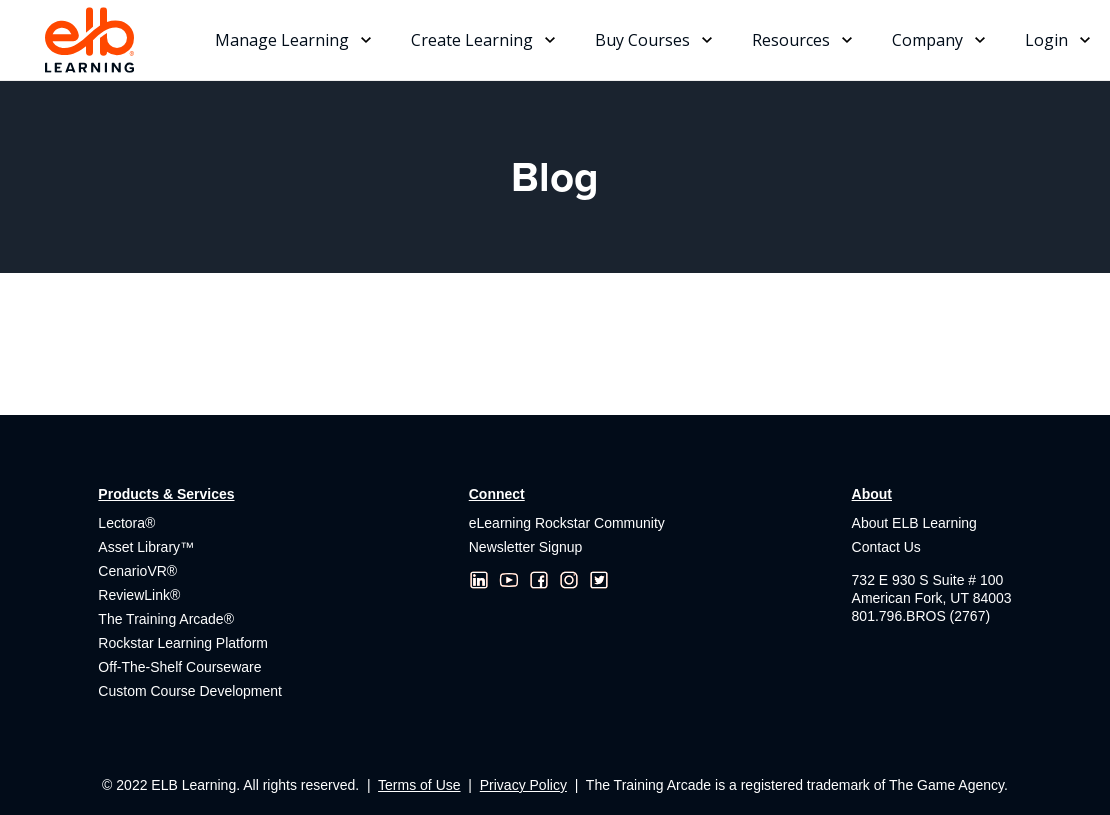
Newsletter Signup (526, 547)
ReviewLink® (139, 595)
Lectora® (126, 523)
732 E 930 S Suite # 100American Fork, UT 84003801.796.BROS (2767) (932, 598)
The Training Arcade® (166, 619)
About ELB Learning (914, 523)
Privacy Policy (523, 785)
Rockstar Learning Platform (183, 643)
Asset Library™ (146, 547)
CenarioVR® (137, 571)
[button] (293, 40)
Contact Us (886, 547)
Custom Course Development (190, 691)
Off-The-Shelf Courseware (179, 667)
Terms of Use (419, 785)
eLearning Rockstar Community (567, 523)
